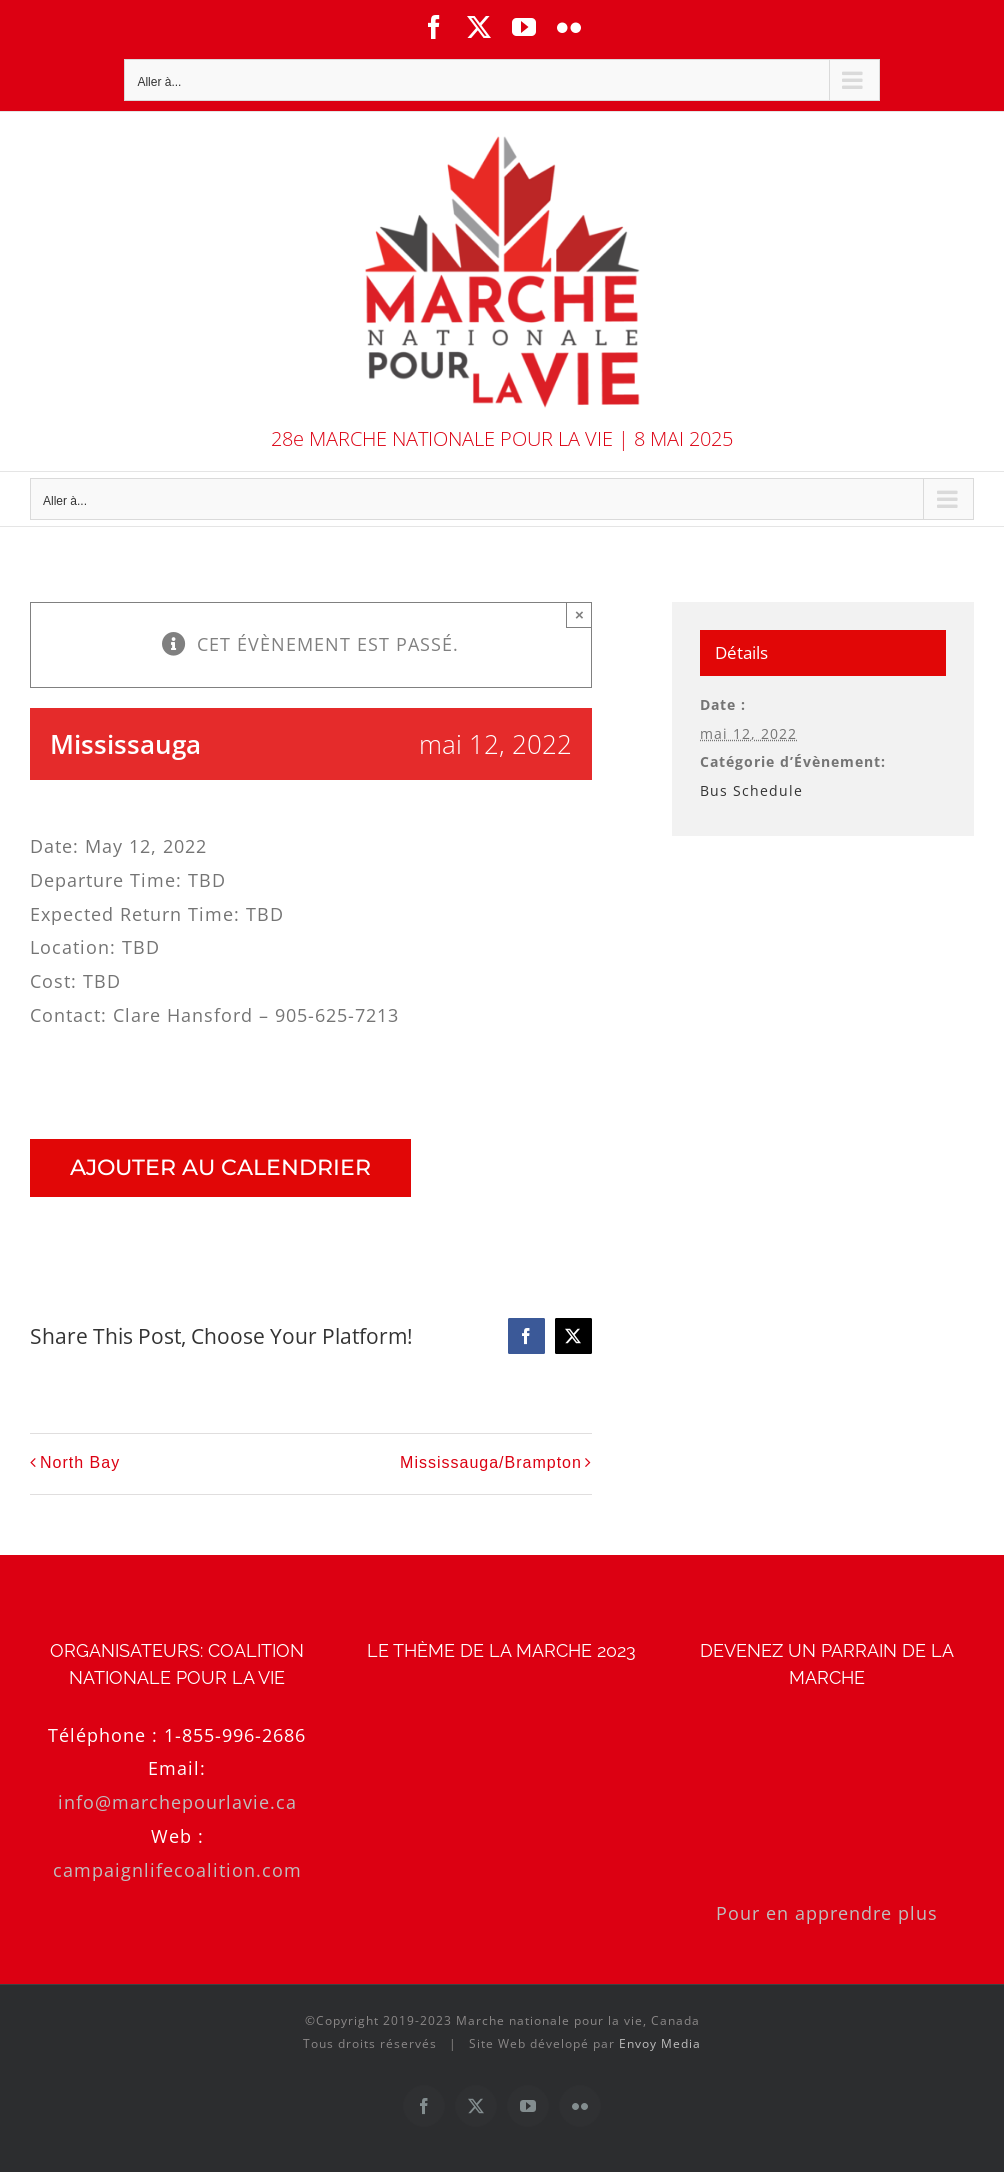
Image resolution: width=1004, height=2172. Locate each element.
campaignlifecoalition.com (177, 1870)
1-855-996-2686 (235, 1735)
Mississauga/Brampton (491, 1462)
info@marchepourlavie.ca (177, 1802)
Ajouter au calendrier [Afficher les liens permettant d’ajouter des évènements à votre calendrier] (220, 1168)
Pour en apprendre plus (827, 1913)
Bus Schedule (751, 790)
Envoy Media (660, 2043)
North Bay (80, 1462)
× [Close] (579, 614)
